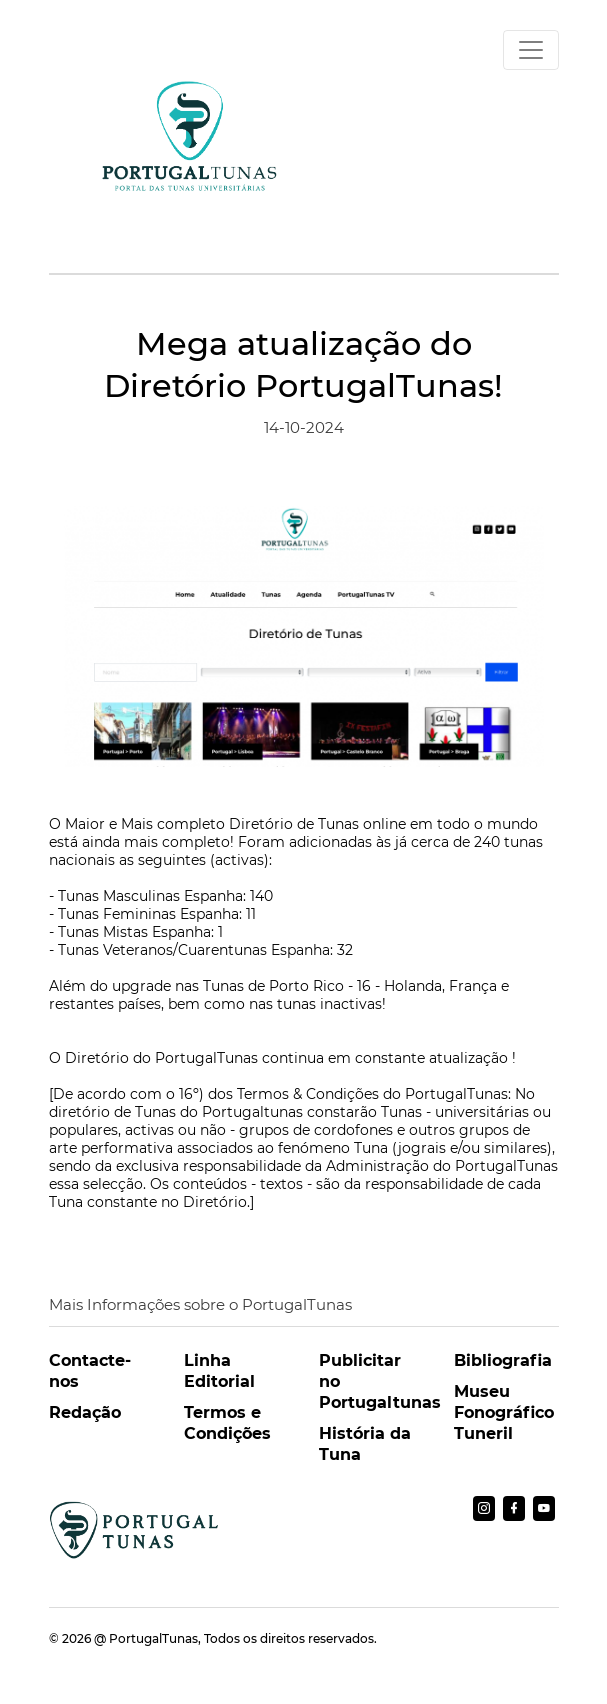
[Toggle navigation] (531, 50)
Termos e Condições (227, 1423)
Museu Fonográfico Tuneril (504, 1412)
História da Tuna (365, 1444)
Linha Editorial (219, 1371)
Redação (85, 1412)
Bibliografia (503, 1360)
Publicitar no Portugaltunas (371, 1381)
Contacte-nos (90, 1371)
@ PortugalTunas (146, 1638)
